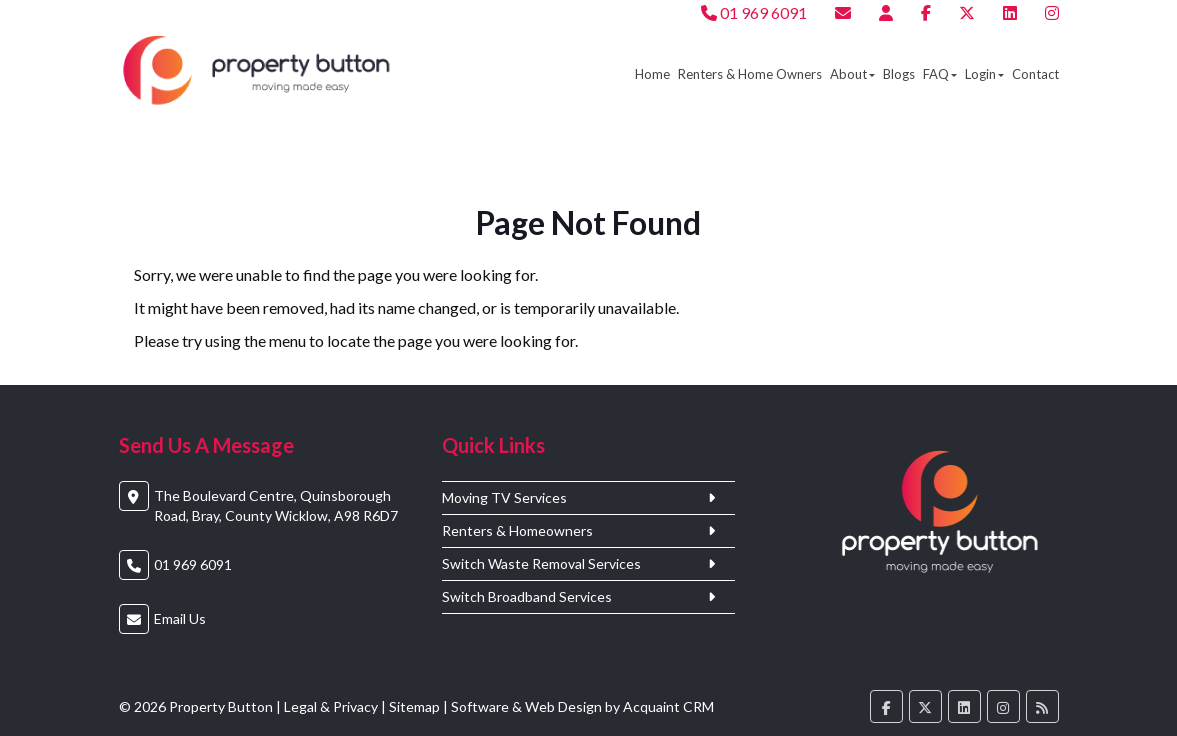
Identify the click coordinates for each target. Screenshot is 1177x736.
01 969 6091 (754, 12)
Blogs (899, 74)
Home (652, 74)
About (852, 74)
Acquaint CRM (668, 706)
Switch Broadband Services (527, 597)
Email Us (180, 618)
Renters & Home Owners (750, 74)
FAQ (940, 74)
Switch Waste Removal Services (541, 564)
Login (984, 74)
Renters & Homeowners (517, 531)
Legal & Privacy (331, 706)
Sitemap (414, 706)
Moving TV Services (504, 498)
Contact (1035, 74)
